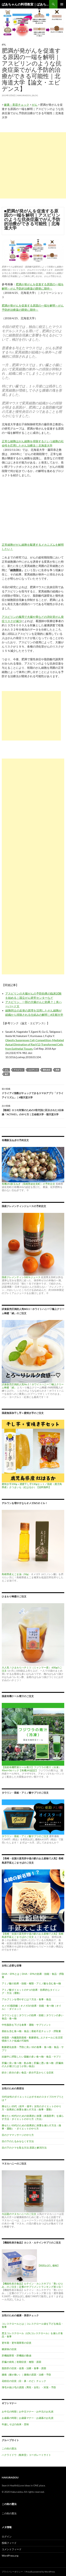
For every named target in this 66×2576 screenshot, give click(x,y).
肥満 (57, 1070)
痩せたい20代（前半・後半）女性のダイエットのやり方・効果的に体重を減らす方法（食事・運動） (31, 2108)
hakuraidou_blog (27, 95)
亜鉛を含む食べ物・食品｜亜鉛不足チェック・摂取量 (31, 2031)
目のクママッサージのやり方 (18, 2134)
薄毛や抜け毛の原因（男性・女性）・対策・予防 (29, 2387)
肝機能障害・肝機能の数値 (16, 2355)
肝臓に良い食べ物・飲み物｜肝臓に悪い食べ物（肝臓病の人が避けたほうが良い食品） (32, 2064)
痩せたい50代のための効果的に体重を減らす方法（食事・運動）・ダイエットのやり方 (31, 2127)
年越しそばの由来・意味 (15, 2424)
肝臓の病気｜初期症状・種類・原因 (21, 2361)
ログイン (7, 2536)
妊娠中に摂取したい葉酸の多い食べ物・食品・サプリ (31, 2056)
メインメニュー (62, 4)
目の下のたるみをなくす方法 (18, 2141)
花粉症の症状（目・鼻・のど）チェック (24, 2380)
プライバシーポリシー (12, 2571)
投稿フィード (9, 2542)
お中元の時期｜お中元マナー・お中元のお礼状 (28, 2411)
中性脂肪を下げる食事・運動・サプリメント (26, 2024)
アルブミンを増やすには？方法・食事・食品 (26, 1999)
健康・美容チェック (16, 104)
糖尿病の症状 (9, 2349)
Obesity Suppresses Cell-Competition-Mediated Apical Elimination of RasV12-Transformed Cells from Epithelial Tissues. (34, 1044)
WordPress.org (10, 2555)
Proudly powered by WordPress (40, 2571)
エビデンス (33, 1070)
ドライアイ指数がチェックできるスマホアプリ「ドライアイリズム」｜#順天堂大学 (33, 1093)
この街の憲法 (9, 2448)
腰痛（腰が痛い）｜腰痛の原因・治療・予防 (26, 2374)
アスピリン (18, 1070)
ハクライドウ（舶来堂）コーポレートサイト (26, 2454)
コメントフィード (11, 2549)
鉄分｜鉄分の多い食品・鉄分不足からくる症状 (28, 2072)
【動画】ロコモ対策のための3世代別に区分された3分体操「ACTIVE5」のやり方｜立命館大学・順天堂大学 (33, 1110)
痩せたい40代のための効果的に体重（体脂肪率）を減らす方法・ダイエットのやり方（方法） (33, 2117)
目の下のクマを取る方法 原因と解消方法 (24, 2147)
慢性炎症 (47, 1070)
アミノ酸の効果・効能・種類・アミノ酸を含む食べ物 (31, 1983)
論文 (7, 1074)
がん (4, 44)
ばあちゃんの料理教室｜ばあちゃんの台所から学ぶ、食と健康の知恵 (25, 4)
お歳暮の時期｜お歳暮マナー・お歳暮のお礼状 (28, 2417)
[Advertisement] (33, 165)
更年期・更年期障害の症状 (16, 2342)
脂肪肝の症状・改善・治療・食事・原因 (24, 2368)
